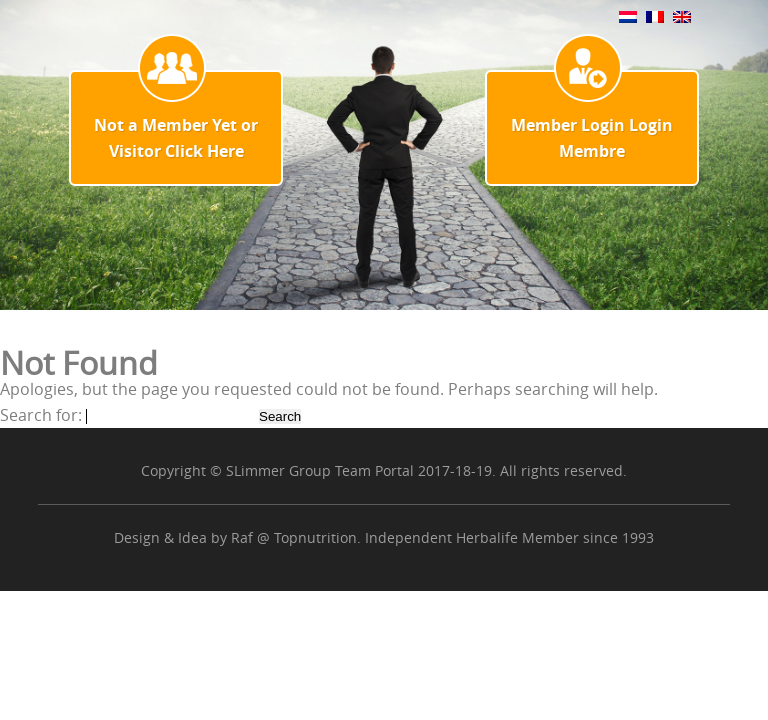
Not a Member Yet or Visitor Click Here (176, 138)
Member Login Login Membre (592, 138)
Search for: (41, 415)
